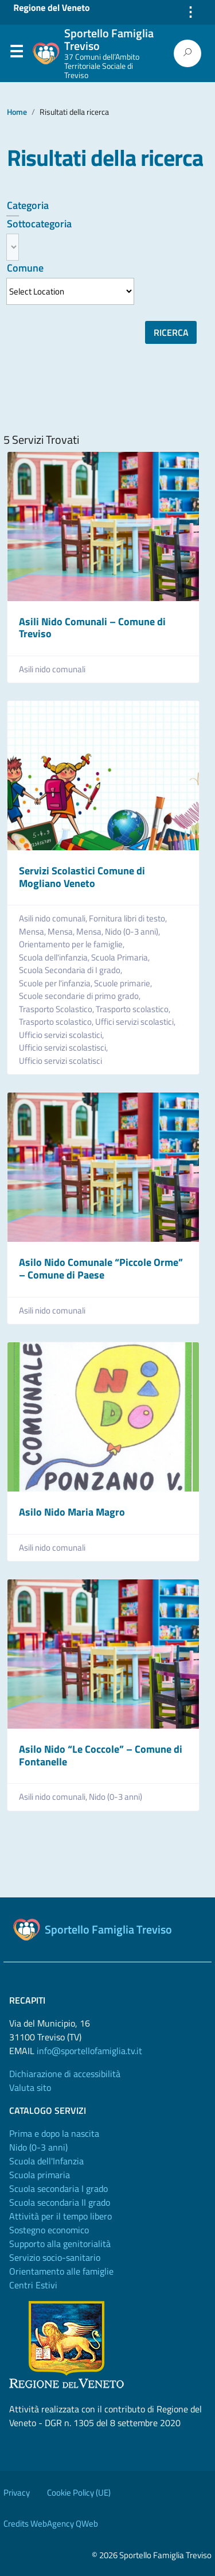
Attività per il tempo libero (60, 2216)
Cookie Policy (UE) (79, 2492)
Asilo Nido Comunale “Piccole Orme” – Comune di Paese (101, 1268)
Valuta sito (30, 2087)
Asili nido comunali (52, 669)
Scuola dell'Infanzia (46, 2161)
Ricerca (171, 332)
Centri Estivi (33, 2285)
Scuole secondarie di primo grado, (80, 996)
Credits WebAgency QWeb (50, 2523)
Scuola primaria (39, 2175)
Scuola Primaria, (121, 957)
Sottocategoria (39, 223)
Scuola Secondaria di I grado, (71, 970)
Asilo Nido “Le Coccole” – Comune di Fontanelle (100, 1755)
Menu (16, 54)
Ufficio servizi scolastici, (62, 1035)
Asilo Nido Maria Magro (72, 1512)
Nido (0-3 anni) (115, 1797)
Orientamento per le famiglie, (72, 944)
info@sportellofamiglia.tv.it (89, 2051)
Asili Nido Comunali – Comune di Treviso (92, 628)
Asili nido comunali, (54, 918)
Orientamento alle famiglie (61, 2271)
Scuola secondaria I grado (58, 2188)
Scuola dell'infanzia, (55, 957)
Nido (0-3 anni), (133, 931)
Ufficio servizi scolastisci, (64, 1047)
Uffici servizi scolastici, (136, 1022)
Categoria (28, 205)
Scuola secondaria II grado (59, 2202)
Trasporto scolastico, (134, 1009)
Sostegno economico (49, 2230)
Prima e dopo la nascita (54, 2133)
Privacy (16, 2492)
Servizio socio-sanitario (54, 2257)
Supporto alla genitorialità (60, 2243)
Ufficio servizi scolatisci (60, 1061)
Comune (25, 268)
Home (17, 112)
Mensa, (33, 931)
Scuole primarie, (124, 983)
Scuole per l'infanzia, (56, 983)
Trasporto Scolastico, (57, 1009)
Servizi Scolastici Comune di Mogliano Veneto (82, 877)
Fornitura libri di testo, (129, 918)
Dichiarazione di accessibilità (64, 2074)
